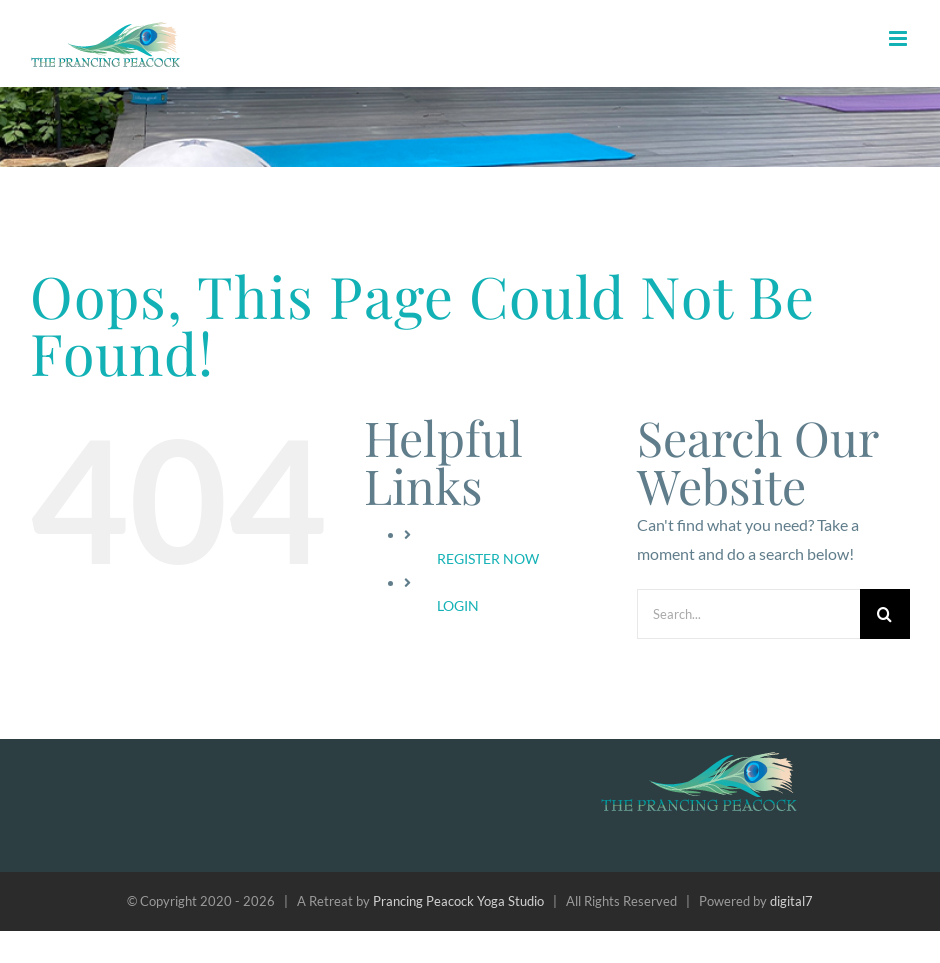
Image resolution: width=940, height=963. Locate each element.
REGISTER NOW (488, 558)
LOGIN (458, 605)
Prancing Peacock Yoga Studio (458, 901)
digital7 (791, 901)
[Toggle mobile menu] (899, 38)
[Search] (885, 614)
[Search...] (748, 614)
